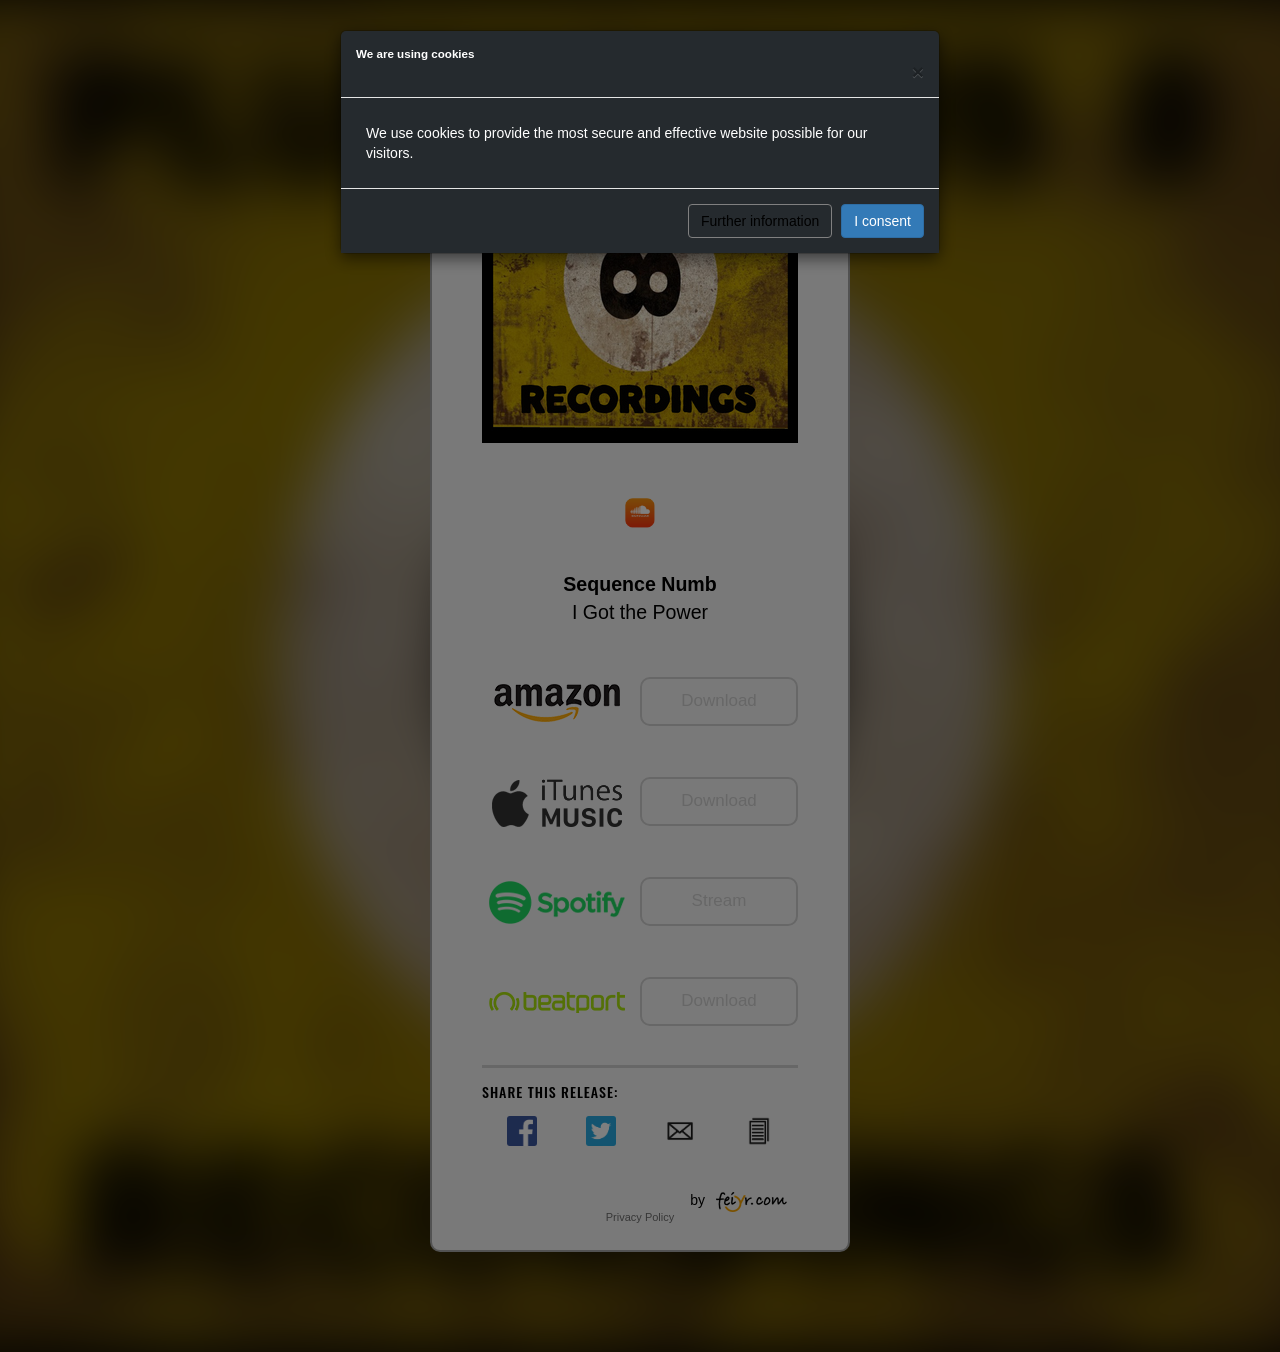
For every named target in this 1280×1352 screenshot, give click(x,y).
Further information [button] (760, 221)
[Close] (918, 71)
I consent (882, 221)
